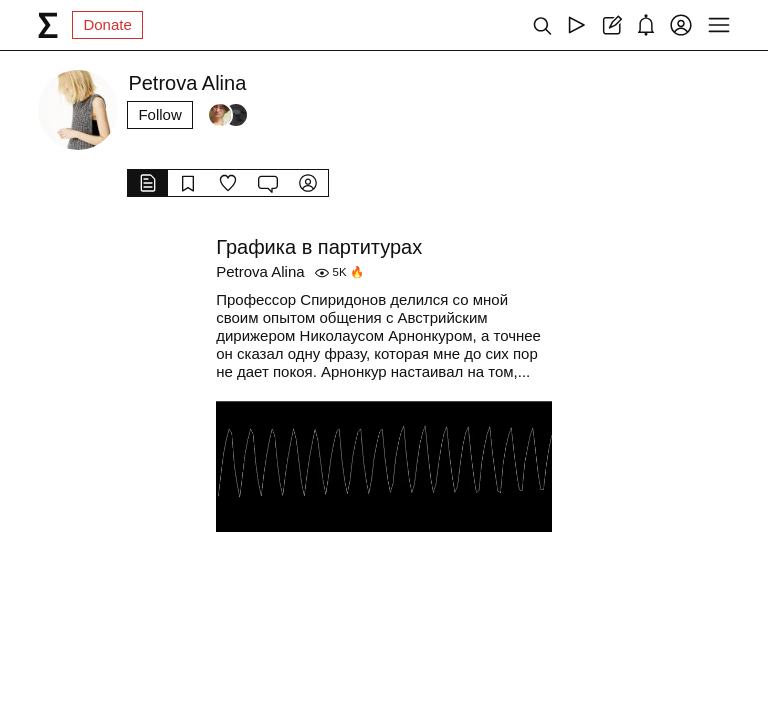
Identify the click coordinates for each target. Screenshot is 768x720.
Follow (159, 114)
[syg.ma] (48, 25)
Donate (107, 24)
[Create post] (611, 25)
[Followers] (228, 115)
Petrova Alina (260, 271)
